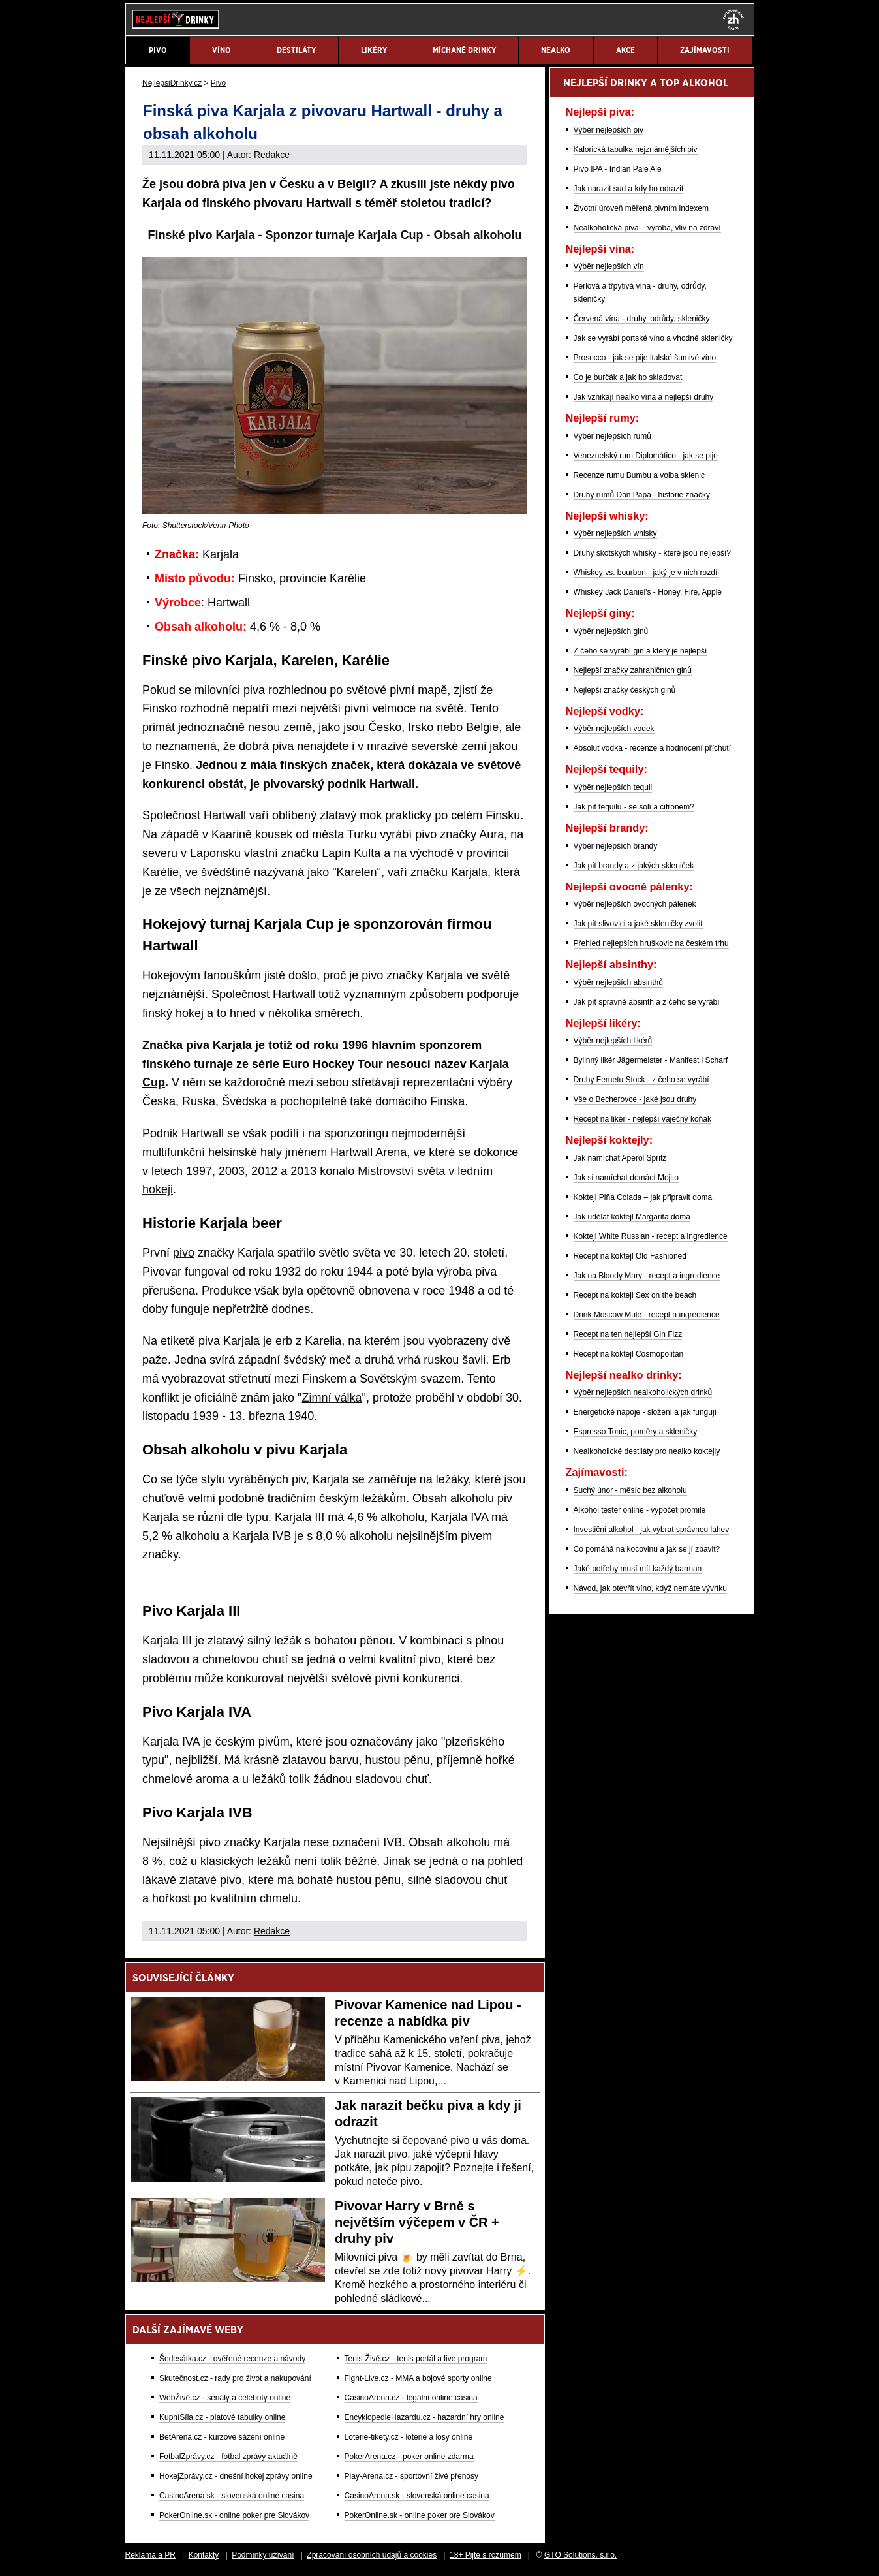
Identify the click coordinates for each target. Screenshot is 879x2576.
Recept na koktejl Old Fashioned (630, 1256)
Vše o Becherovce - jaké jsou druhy (635, 1099)
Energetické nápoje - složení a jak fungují (645, 1412)
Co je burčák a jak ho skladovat (628, 377)
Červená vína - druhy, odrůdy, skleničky (642, 318)
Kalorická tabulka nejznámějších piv (636, 149)
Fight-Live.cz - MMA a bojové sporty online (418, 2378)
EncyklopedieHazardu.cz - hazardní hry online (424, 2417)
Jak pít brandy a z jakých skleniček (634, 865)
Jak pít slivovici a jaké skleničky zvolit (638, 923)
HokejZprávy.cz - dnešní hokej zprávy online (236, 2476)
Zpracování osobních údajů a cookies (372, 2555)
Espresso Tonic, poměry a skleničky (636, 1431)
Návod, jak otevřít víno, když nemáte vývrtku (650, 1588)
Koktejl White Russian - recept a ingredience (651, 1236)
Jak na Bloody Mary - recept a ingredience (647, 1275)
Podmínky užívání (263, 2555)
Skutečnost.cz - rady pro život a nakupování (235, 2378)
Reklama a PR (150, 2555)
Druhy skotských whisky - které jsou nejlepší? (652, 553)
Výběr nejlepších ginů (611, 631)
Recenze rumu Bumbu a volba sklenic (639, 475)
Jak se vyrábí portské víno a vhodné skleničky (653, 338)
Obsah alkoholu (478, 235)
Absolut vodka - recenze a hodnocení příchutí (652, 748)
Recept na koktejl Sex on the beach (635, 1295)
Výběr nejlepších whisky (615, 533)
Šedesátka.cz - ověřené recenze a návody (232, 2358)
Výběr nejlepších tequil (613, 787)
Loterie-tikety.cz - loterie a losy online (409, 2437)
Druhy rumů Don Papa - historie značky (642, 494)
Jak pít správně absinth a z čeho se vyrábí (647, 1002)
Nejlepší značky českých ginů (625, 690)
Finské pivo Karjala (200, 235)
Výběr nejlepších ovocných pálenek (635, 904)
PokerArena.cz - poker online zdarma (409, 2456)
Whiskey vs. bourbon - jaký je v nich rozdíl (646, 572)
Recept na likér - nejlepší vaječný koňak (642, 1118)
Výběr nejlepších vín (609, 266)
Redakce (272, 154)
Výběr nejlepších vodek (614, 728)
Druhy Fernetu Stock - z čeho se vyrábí (641, 1079)
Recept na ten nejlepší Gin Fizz (628, 1334)
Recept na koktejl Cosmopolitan (629, 1354)
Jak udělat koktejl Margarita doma (632, 1216)
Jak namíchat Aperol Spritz (620, 1158)
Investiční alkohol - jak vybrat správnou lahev (652, 1529)
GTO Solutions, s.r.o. (580, 2555)
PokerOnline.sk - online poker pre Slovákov (234, 2515)
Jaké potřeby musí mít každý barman (638, 1568)
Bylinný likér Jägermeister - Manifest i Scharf (651, 1060)
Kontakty (204, 2555)
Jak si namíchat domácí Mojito (626, 1177)
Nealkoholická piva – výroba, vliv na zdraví (647, 227)
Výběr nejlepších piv (608, 129)
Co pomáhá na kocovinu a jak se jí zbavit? (647, 1549)
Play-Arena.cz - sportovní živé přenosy (411, 2476)
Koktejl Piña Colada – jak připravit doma (643, 1197)
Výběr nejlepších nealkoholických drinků (643, 1392)
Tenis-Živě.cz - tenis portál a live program (416, 2358)
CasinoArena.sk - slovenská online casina (231, 2495)
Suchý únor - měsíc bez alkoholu (630, 1490)
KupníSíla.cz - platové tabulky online (222, 2417)
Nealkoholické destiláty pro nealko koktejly (647, 1451)
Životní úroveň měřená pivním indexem (641, 208)
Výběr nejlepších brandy (616, 846)
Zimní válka (332, 1397)
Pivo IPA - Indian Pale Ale (618, 169)
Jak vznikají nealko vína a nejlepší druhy (644, 396)
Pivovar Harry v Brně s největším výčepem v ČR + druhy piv (417, 2222)
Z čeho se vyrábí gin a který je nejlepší (640, 650)
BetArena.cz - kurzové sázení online (222, 2437)
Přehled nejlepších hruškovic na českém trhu (651, 943)
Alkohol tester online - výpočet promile (640, 1510)
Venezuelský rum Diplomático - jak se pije (646, 455)
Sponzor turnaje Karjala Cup (345, 235)
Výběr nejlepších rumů (612, 436)
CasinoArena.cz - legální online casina (411, 2397)
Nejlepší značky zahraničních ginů (633, 670)
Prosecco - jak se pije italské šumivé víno (645, 357)
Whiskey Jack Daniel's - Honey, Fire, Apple (648, 592)
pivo (183, 1252)
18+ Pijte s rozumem (485, 2555)
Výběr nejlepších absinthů (618, 982)
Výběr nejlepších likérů (613, 1040)
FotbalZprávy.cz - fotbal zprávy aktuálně (228, 2456)
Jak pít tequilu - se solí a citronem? (634, 806)
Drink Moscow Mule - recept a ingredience (647, 1314)
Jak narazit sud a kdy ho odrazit (629, 188)
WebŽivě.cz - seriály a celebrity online (224, 2397)
